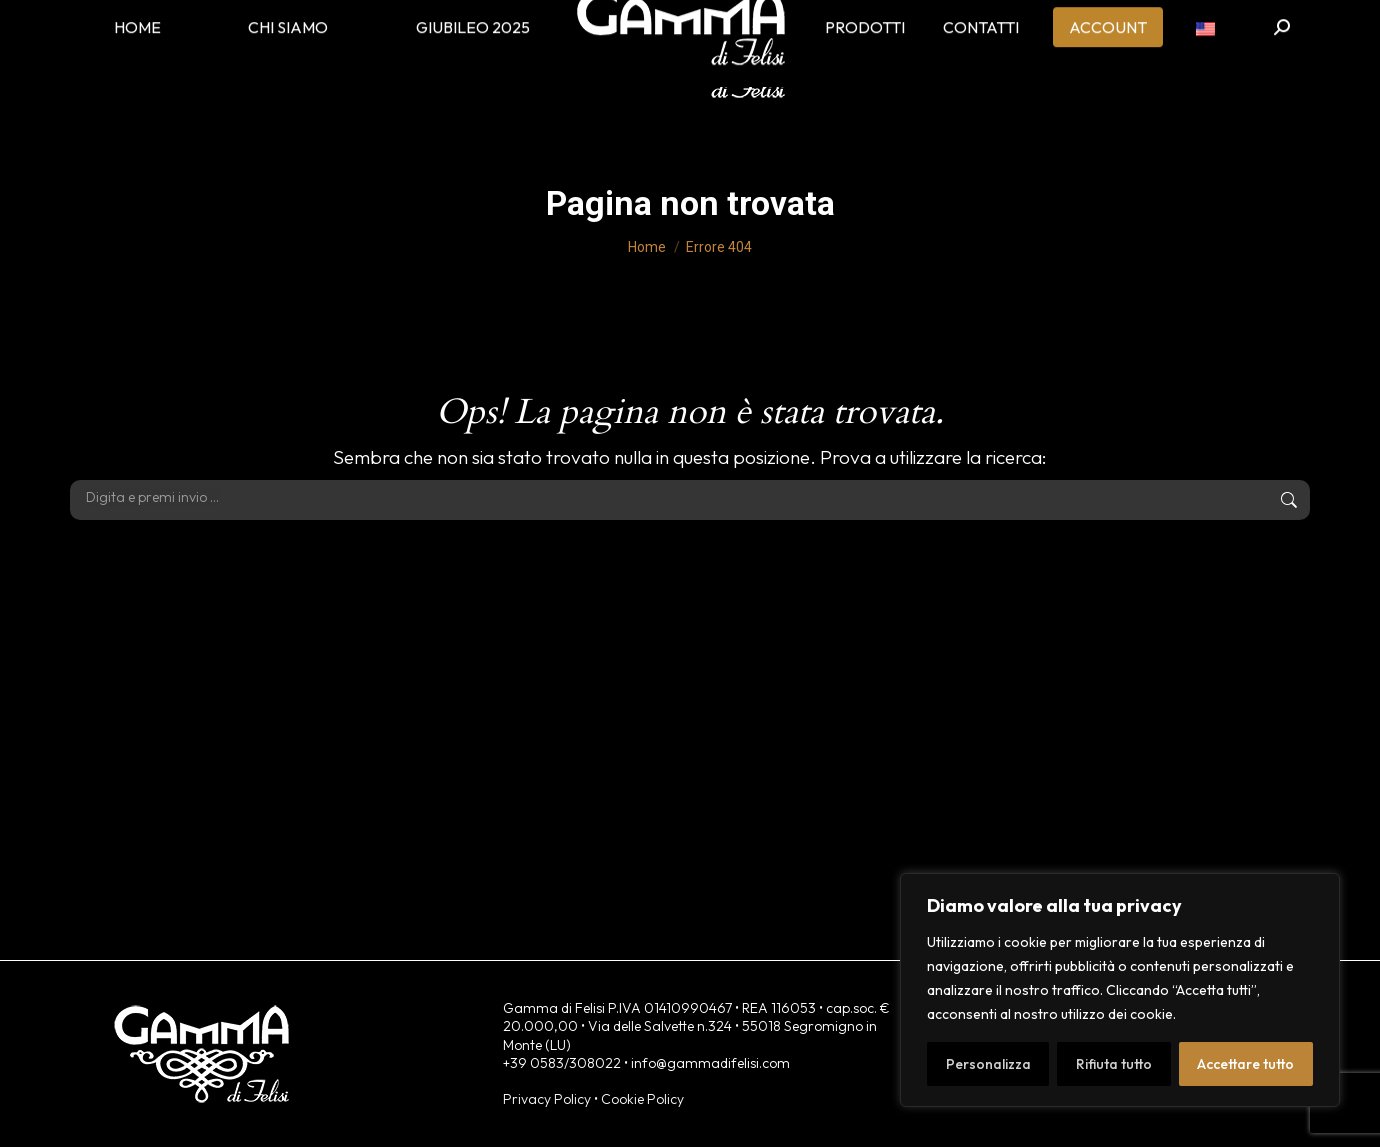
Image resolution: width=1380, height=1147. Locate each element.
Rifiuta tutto (1114, 1064)
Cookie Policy (642, 1099)
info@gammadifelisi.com (710, 1063)
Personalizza (988, 1064)
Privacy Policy (547, 1099)
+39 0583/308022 (562, 1063)
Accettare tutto (1245, 1064)
